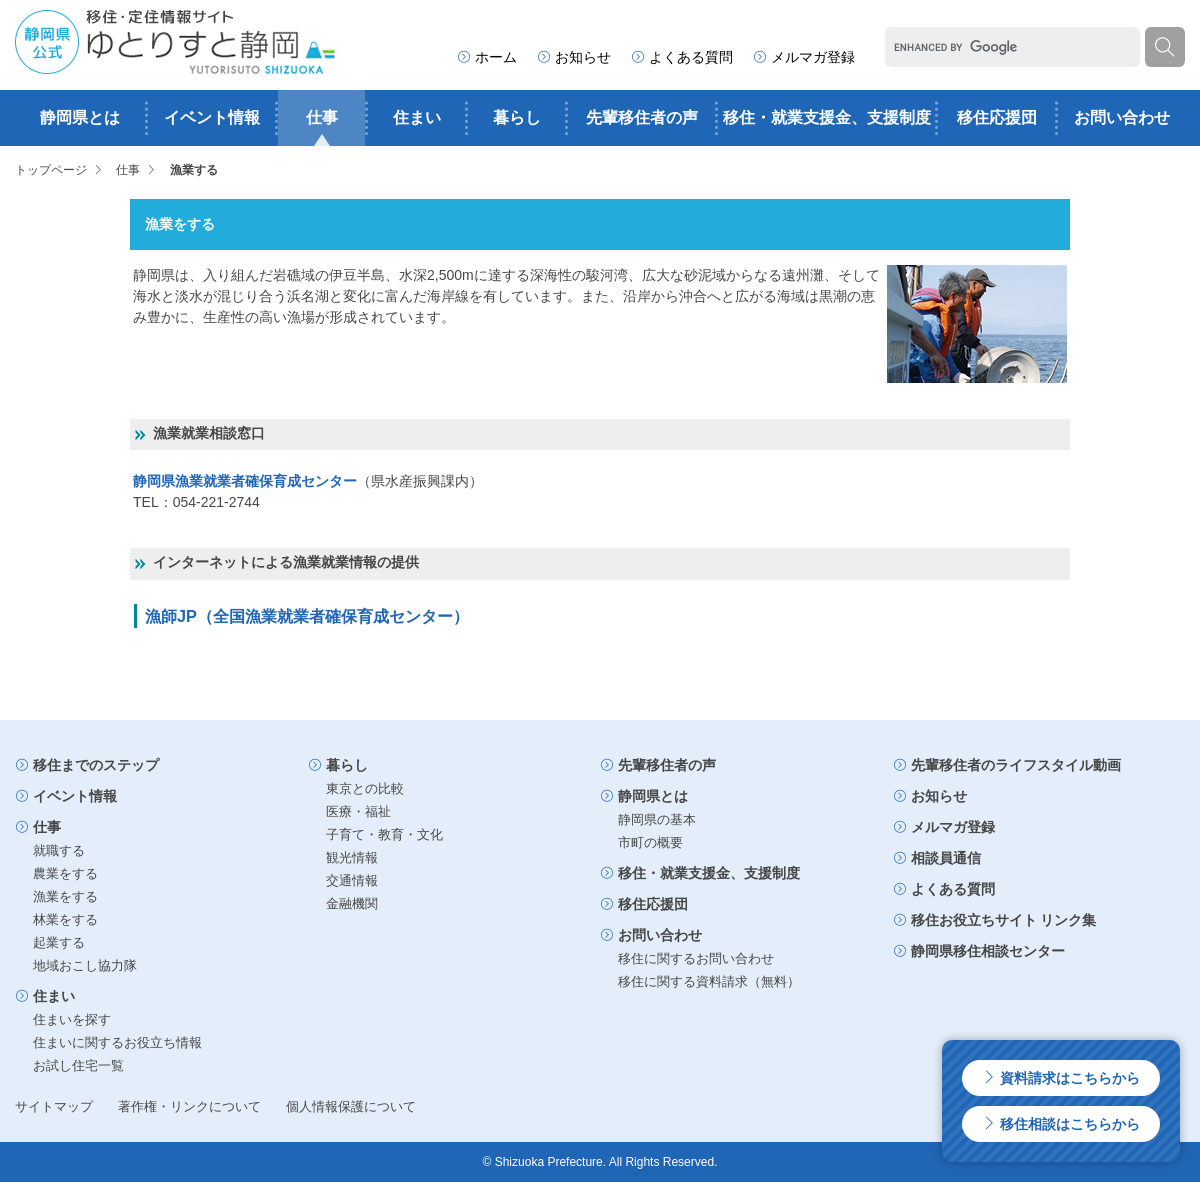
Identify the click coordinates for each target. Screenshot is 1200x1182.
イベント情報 (212, 117)
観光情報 (352, 857)
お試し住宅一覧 (78, 1065)
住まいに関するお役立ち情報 (117, 1042)
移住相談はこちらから (1061, 1124)
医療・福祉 (358, 811)
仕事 (322, 117)
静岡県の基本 (657, 819)
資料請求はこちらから (1061, 1078)
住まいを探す (72, 1019)
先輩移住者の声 (642, 117)
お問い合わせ (1122, 117)
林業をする (65, 919)
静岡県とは (80, 117)
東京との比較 (365, 788)
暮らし (517, 117)
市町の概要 (650, 842)
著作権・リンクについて (189, 1106)
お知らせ (574, 57)
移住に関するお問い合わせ (696, 958)
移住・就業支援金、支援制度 (827, 117)
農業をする (65, 873)
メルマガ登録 (804, 57)
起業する (59, 942)
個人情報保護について (351, 1106)
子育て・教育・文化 (384, 834)
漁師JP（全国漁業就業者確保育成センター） (307, 616)
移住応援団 (997, 117)
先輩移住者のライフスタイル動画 (1007, 765)
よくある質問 (682, 57)
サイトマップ (54, 1106)
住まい (417, 117)
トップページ (51, 170)
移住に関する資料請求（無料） (709, 981)
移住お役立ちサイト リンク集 (995, 920)
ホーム (487, 57)
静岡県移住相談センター (979, 951)
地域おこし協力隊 (85, 965)
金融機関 (352, 903)
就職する (59, 850)
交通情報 (352, 880)
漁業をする (65, 896)
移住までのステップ (87, 765)
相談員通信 (937, 858)
